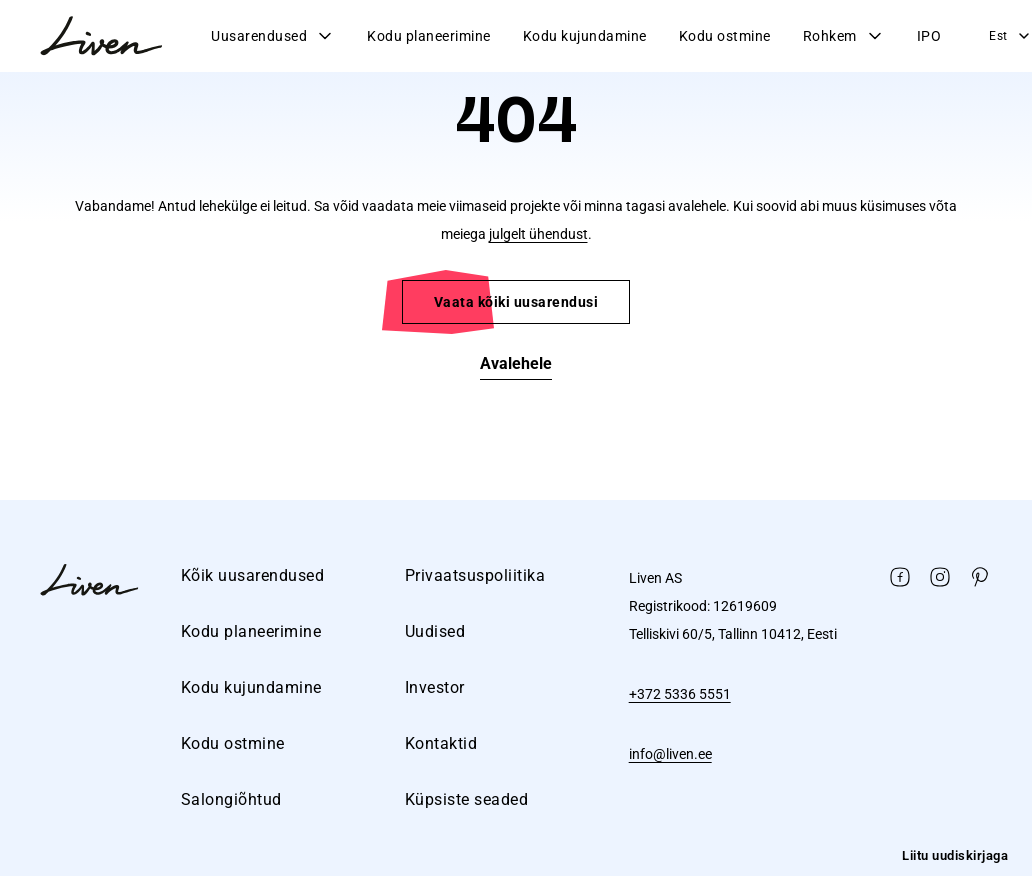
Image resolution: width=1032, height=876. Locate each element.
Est (1010, 36)
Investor (435, 687)
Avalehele (516, 363)
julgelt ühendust (538, 234)
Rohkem (844, 36)
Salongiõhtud (231, 799)
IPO (929, 36)
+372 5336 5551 (680, 694)
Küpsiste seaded (467, 799)
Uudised (435, 631)
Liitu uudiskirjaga (955, 855)
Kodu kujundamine (585, 36)
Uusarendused (273, 36)
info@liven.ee (670, 754)
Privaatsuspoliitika (475, 575)
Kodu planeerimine (429, 36)
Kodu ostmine (725, 36)
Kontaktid (441, 743)
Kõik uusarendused (253, 575)
